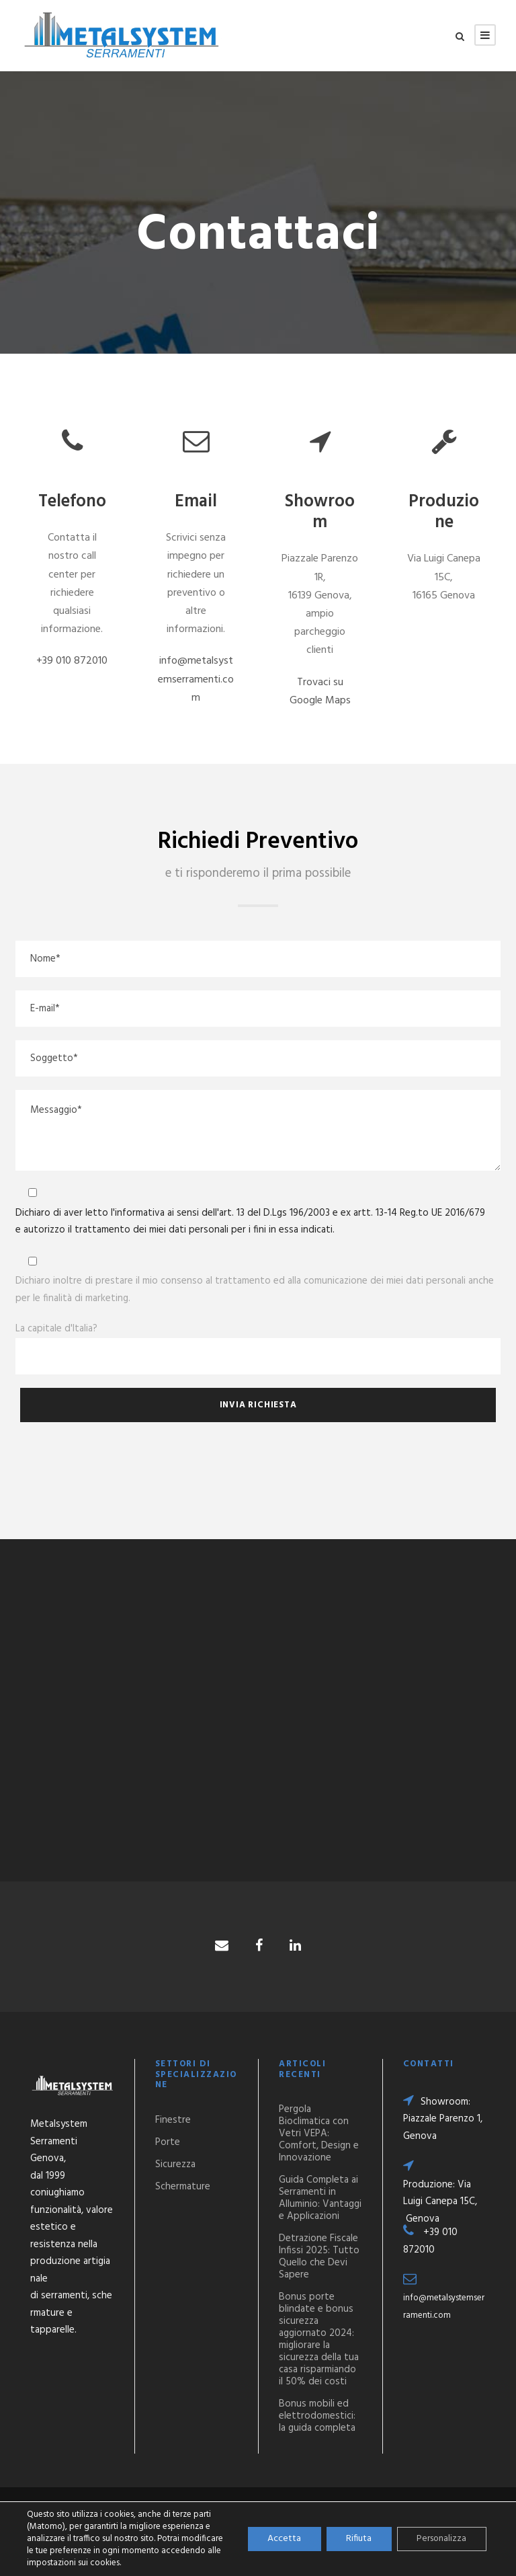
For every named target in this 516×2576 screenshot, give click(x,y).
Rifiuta (357, 2538)
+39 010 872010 (72, 661)
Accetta (282, 2538)
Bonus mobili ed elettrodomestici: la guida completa (317, 2416)
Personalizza (441, 2538)
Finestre (173, 2120)
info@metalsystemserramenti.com (196, 679)
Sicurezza (175, 2164)
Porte (167, 2142)
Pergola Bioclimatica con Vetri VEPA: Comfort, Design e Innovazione (319, 2133)
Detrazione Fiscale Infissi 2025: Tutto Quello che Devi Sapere (319, 2256)
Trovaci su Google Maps (320, 691)
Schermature (182, 2187)
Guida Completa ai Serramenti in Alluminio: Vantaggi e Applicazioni (320, 2198)
